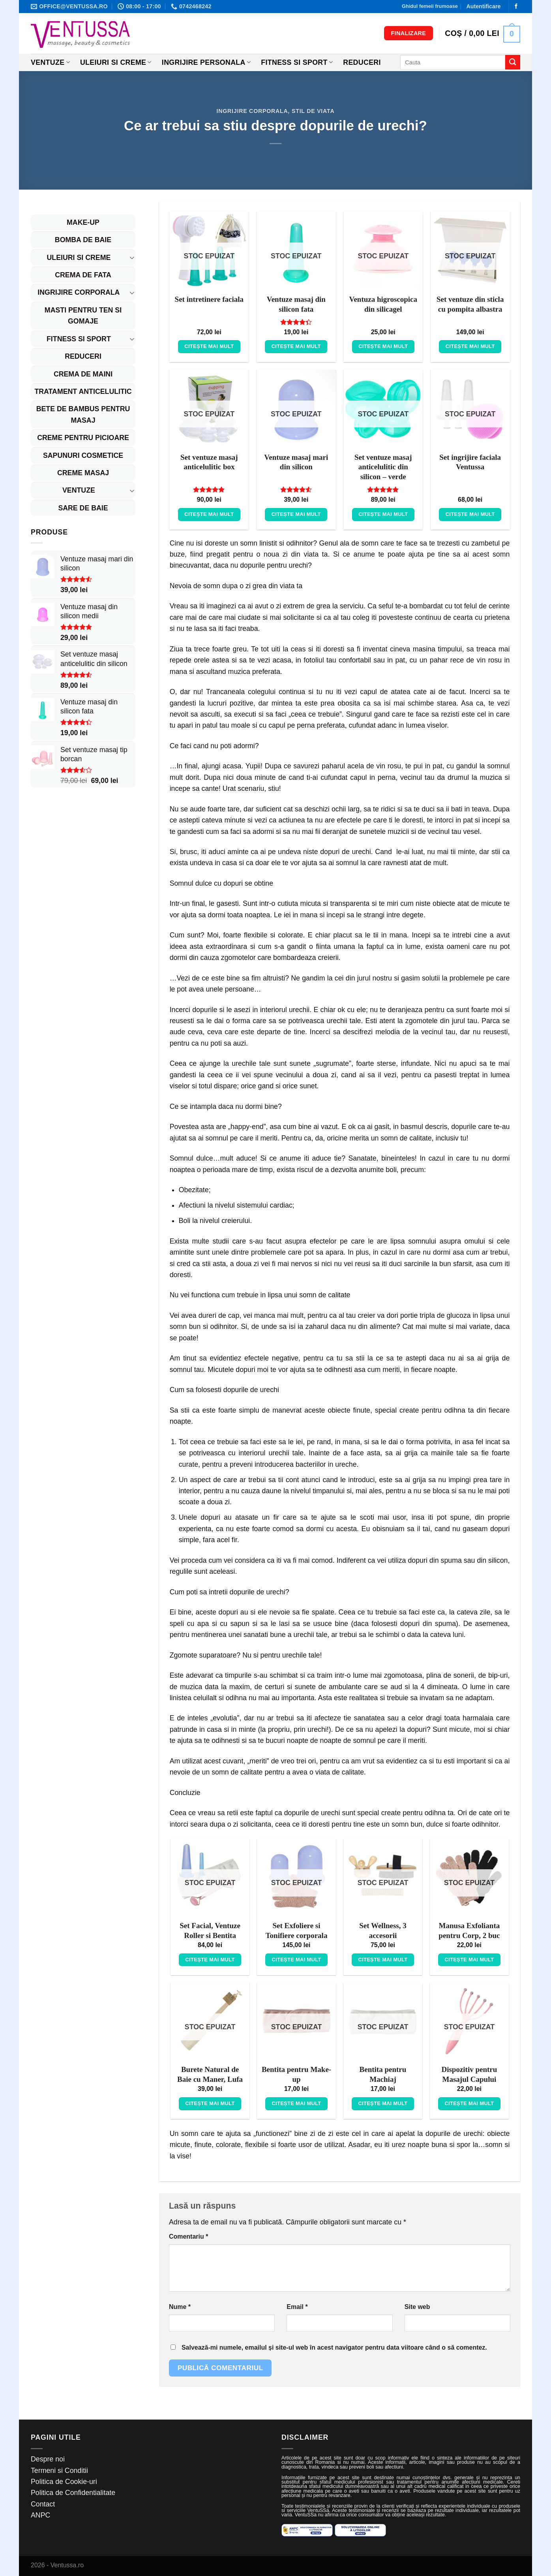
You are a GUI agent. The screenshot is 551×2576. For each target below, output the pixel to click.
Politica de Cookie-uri (64, 2482)
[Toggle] (132, 257)
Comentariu (188, 2236)
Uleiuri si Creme (79, 258)
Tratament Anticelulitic (82, 391)
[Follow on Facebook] (516, 6)
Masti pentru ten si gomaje (83, 315)
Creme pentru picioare (83, 438)
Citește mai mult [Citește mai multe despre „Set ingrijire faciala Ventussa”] (470, 514)
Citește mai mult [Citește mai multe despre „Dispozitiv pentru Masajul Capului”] (469, 2103)
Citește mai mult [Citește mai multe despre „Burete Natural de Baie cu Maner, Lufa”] (210, 2103)
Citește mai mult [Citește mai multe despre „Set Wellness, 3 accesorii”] (382, 1960)
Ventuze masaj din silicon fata (296, 304)
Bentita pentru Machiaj (383, 2074)
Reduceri (362, 62)
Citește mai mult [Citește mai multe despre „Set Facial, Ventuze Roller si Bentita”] (210, 1960)
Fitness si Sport (297, 62)
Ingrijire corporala (252, 111)
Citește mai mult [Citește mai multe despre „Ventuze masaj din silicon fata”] (296, 346)
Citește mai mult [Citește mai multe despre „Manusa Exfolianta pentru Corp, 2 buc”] (469, 1960)
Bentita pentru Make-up (296, 2074)
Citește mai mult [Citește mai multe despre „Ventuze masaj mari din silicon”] (296, 514)
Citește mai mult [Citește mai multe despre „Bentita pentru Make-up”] (296, 2103)
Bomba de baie (83, 240)
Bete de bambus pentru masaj (83, 414)
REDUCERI (83, 356)
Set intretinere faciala (209, 299)
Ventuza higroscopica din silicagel (383, 304)
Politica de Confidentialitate (73, 2493)
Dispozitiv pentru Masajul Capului (469, 2074)
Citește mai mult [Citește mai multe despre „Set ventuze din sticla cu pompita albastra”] (470, 346)
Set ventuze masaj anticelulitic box (209, 462)
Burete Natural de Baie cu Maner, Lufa (210, 2074)
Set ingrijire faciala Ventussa (470, 462)
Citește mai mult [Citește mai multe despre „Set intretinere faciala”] (209, 346)
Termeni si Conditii (59, 2470)
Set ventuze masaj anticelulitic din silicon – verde (383, 467)
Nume (180, 2306)
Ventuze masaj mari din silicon (296, 462)
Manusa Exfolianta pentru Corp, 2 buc (469, 1930)
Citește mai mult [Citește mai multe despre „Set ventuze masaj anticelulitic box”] (209, 514)
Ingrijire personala (206, 62)
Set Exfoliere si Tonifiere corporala (297, 1930)
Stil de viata (313, 111)
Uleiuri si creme (116, 62)
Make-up (83, 222)
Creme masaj (83, 473)
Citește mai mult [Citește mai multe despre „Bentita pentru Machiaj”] (382, 2103)
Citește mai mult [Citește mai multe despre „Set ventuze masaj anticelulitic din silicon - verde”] (383, 514)
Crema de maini (83, 374)
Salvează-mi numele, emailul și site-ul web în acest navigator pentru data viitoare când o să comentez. (334, 2347)
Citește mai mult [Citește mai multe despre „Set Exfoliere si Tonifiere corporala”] (296, 1960)
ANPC (40, 2515)
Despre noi (48, 2459)
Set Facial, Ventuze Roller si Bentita (210, 1930)
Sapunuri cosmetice (83, 455)
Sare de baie (83, 508)
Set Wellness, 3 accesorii (382, 1930)
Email (297, 2306)
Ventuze (50, 62)
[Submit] (512, 62)
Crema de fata (83, 275)
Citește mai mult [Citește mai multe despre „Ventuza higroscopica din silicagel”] (383, 346)
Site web (417, 2306)
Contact (43, 2504)
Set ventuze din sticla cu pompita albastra (470, 304)
